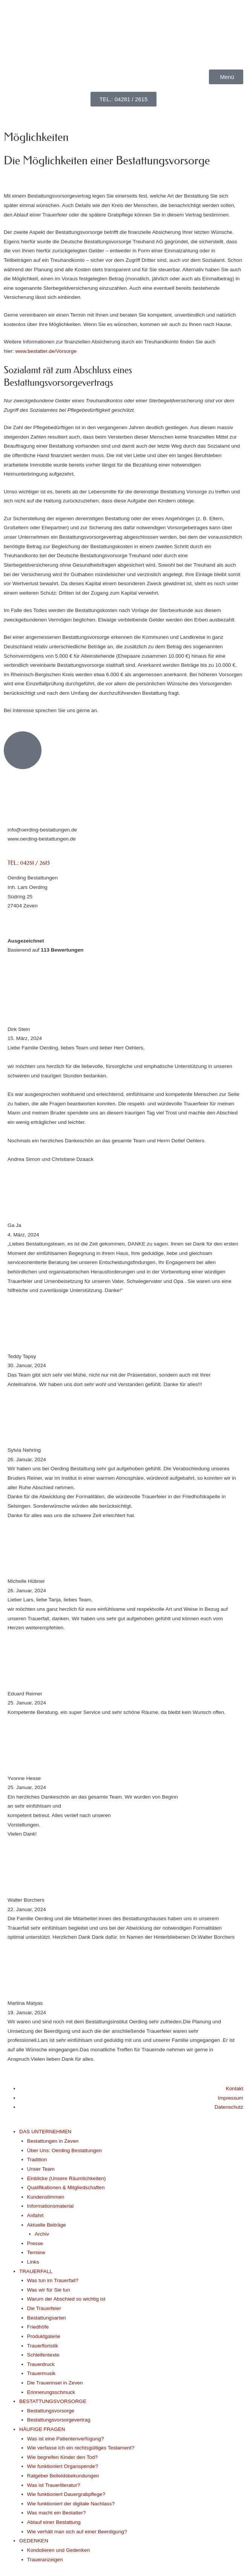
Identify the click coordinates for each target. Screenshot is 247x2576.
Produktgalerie (43, 2336)
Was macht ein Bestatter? (56, 2513)
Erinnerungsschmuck (51, 2392)
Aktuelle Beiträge (46, 2225)
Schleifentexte (43, 2355)
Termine (36, 2252)
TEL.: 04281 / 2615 (29, 863)
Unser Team (41, 2169)
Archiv (42, 2234)
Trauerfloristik (42, 2346)
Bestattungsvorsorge (50, 2411)
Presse (35, 2243)
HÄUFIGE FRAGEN (42, 2429)
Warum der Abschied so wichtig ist (66, 2299)
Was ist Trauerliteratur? (53, 2485)
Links (33, 2262)
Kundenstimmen (45, 2197)
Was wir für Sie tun (48, 2290)
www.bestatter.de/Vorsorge (46, 351)
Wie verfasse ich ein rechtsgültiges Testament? (81, 2448)
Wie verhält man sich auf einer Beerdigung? (77, 2531)
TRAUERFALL (35, 2271)
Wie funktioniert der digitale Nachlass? (71, 2503)
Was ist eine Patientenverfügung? (65, 2439)
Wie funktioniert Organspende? (62, 2466)
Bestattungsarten (46, 2318)
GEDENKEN (33, 2541)
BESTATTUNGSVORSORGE (52, 2401)
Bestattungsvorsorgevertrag (59, 2420)
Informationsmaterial (50, 2206)
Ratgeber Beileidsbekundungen (63, 2476)
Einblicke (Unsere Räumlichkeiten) (66, 2178)
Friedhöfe (38, 2327)
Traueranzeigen (45, 2559)
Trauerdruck (41, 2364)
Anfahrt (35, 2215)
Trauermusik (41, 2373)
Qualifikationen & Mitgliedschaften (66, 2187)
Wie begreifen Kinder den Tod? (62, 2457)
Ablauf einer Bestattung (54, 2522)
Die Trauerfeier (44, 2308)
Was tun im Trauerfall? (52, 2280)
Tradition (37, 2159)
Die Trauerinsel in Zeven (55, 2383)
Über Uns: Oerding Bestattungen (64, 2150)
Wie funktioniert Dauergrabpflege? (66, 2494)
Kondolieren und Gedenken (58, 2550)
